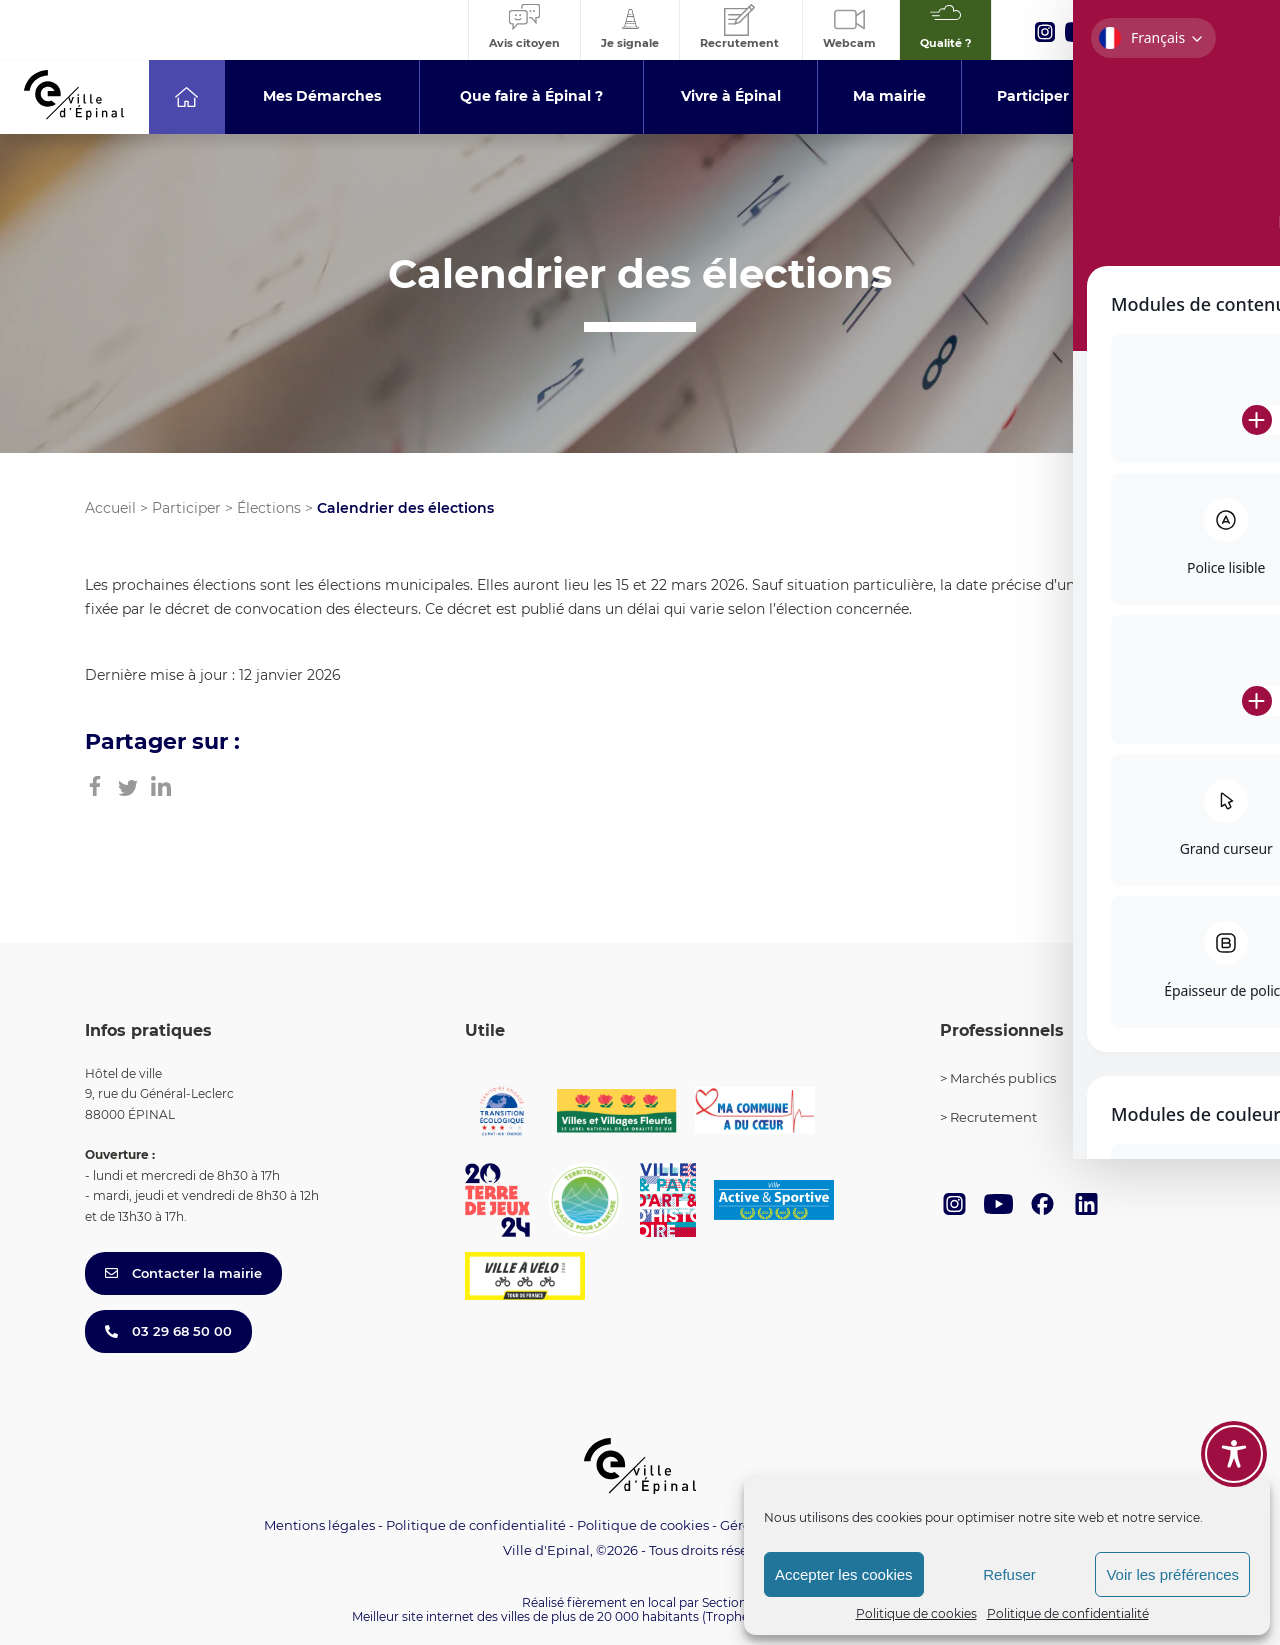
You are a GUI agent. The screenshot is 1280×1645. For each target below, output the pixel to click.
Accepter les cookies (844, 1574)
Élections (269, 508)
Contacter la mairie (183, 1273)
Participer (186, 508)
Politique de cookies (916, 1613)
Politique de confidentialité (1068, 1613)
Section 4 (730, 1602)
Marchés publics (1003, 1078)
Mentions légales (319, 1525)
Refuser (1009, 1574)
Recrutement (993, 1117)
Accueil (110, 508)
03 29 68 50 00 (168, 1331)
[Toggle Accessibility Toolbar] (1234, 1429)
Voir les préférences (1172, 1574)
